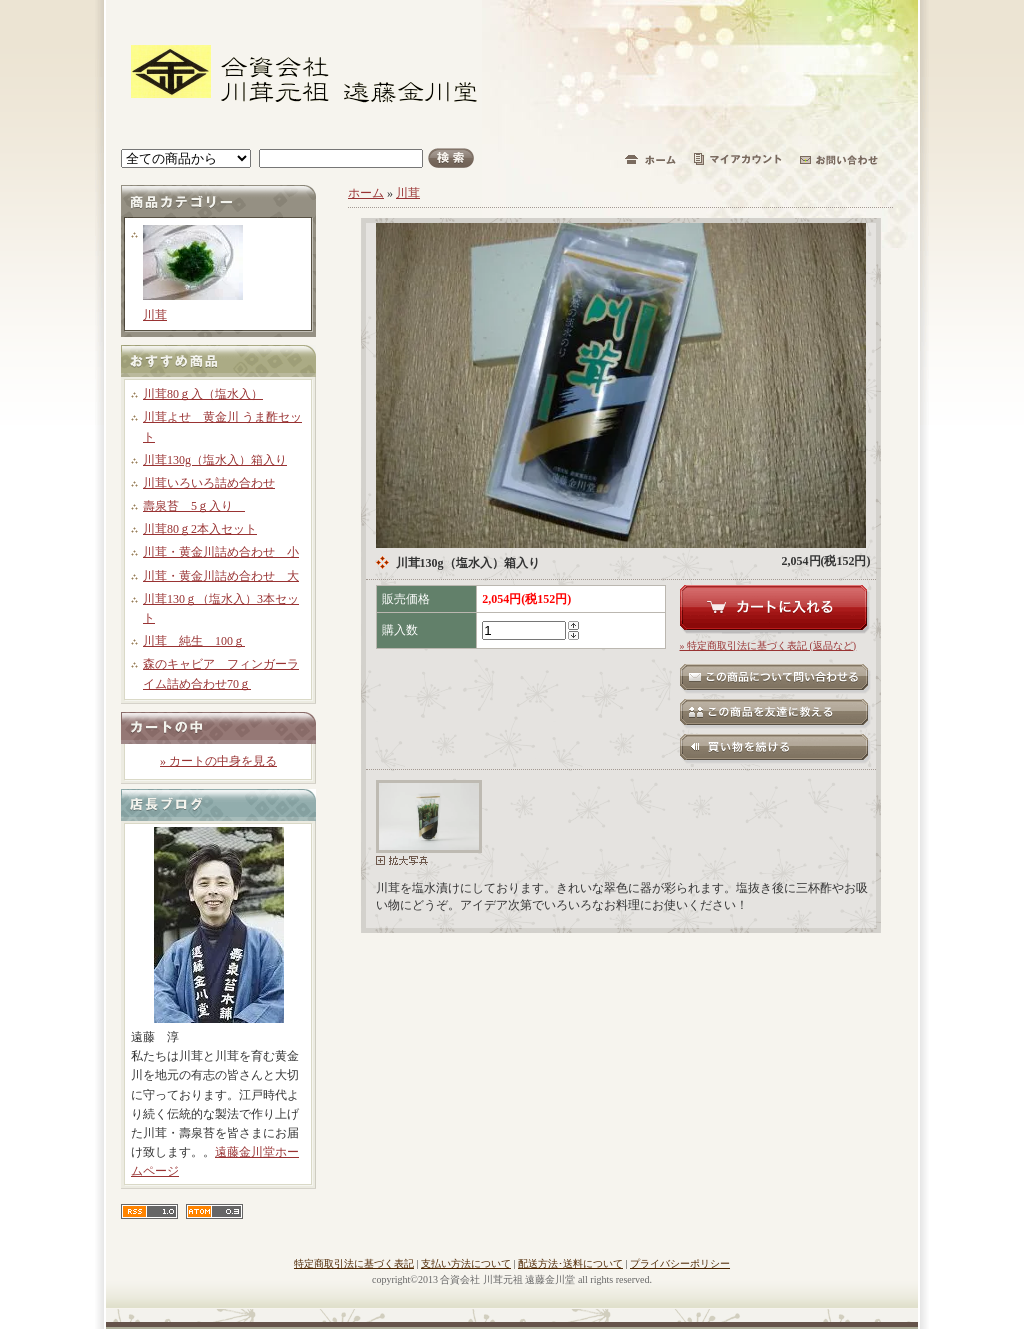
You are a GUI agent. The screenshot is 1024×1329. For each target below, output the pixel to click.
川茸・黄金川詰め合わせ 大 (221, 576)
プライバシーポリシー (680, 1263)
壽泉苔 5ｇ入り (194, 506)
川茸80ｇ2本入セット (200, 529)
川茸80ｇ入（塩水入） (203, 394)
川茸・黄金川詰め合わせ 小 (221, 552)
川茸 (155, 315)
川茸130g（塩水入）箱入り (215, 460)
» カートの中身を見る (218, 761)
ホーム (366, 193)
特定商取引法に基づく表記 (354, 1263)
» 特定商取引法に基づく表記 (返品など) (768, 645)
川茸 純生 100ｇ (194, 641)
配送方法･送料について (570, 1263)
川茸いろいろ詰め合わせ (209, 483)
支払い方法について (466, 1263)
